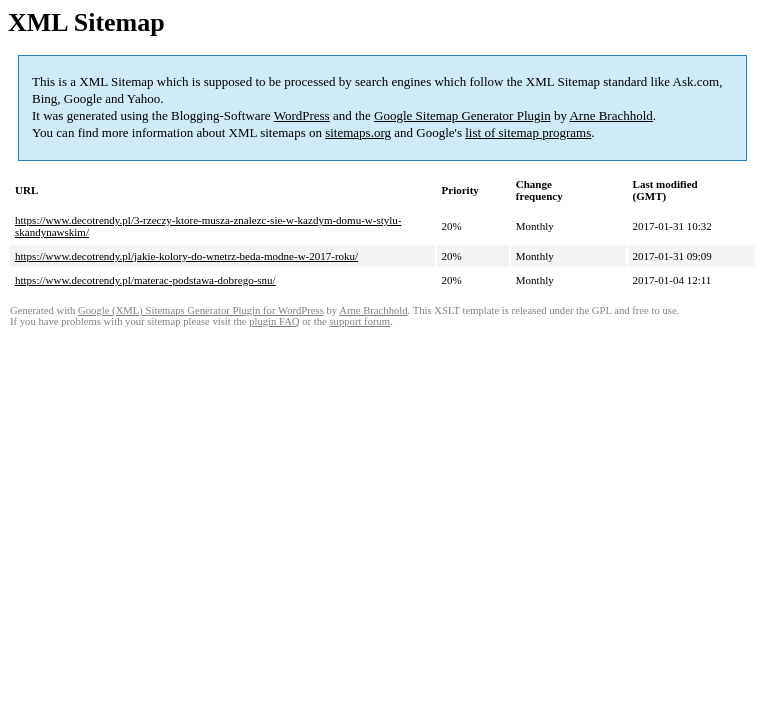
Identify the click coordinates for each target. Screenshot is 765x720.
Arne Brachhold (610, 115)
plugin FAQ (274, 321)
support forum (359, 321)
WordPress (302, 115)
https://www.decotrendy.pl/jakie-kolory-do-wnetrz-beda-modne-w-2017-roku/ (186, 256)
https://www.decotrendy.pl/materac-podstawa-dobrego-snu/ (145, 280)
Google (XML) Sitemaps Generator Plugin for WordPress (201, 310)
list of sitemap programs (528, 132)
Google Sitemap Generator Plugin (462, 115)
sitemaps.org (358, 132)
